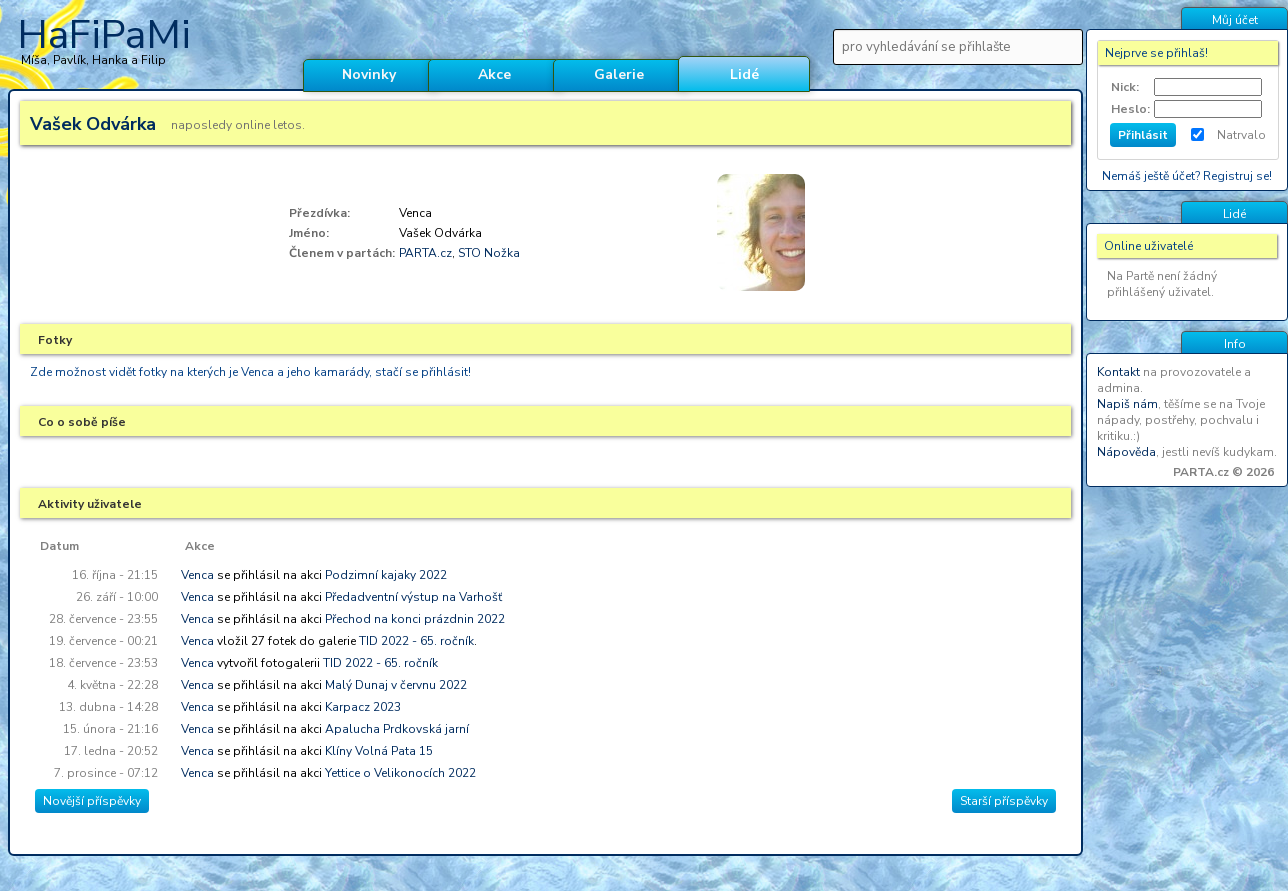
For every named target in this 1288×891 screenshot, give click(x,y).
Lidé (744, 74)
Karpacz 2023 (363, 707)
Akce (494, 74)
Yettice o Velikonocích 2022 (400, 773)
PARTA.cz (425, 253)
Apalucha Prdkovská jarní (397, 729)
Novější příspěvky (92, 801)
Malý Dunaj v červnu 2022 (396, 685)
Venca (197, 575)
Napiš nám (1127, 404)
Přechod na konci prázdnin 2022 (415, 619)
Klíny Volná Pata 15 (379, 751)
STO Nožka (489, 253)
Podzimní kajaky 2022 (386, 575)
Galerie (619, 74)
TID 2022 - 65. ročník (416, 641)
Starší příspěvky (1004, 801)
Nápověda (1126, 452)
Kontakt (1118, 372)
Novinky (369, 74)
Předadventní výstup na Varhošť (413, 597)
